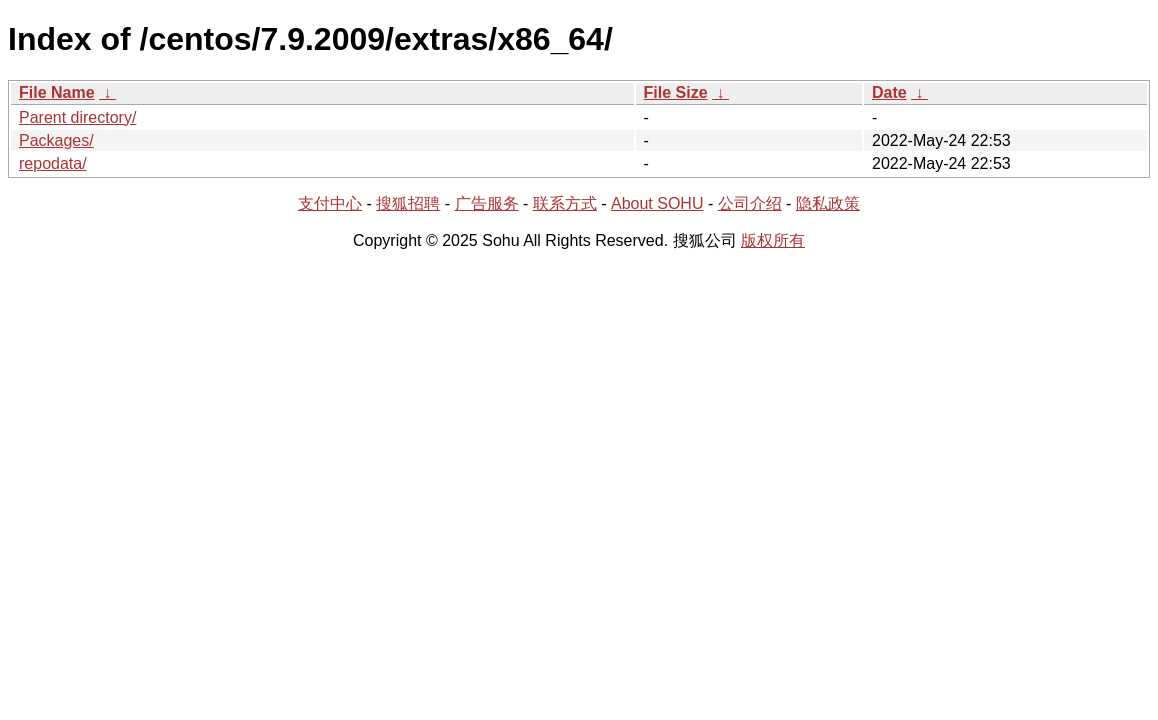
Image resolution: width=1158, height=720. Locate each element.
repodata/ (53, 163)
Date (889, 92)
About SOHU (657, 203)
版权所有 (773, 240)
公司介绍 (750, 203)
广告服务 (487, 203)
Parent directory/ (77, 117)
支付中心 (330, 203)
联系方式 (565, 203)
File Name (57, 92)
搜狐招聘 (408, 203)
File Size (676, 92)
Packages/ (56, 140)
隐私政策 (828, 203)
